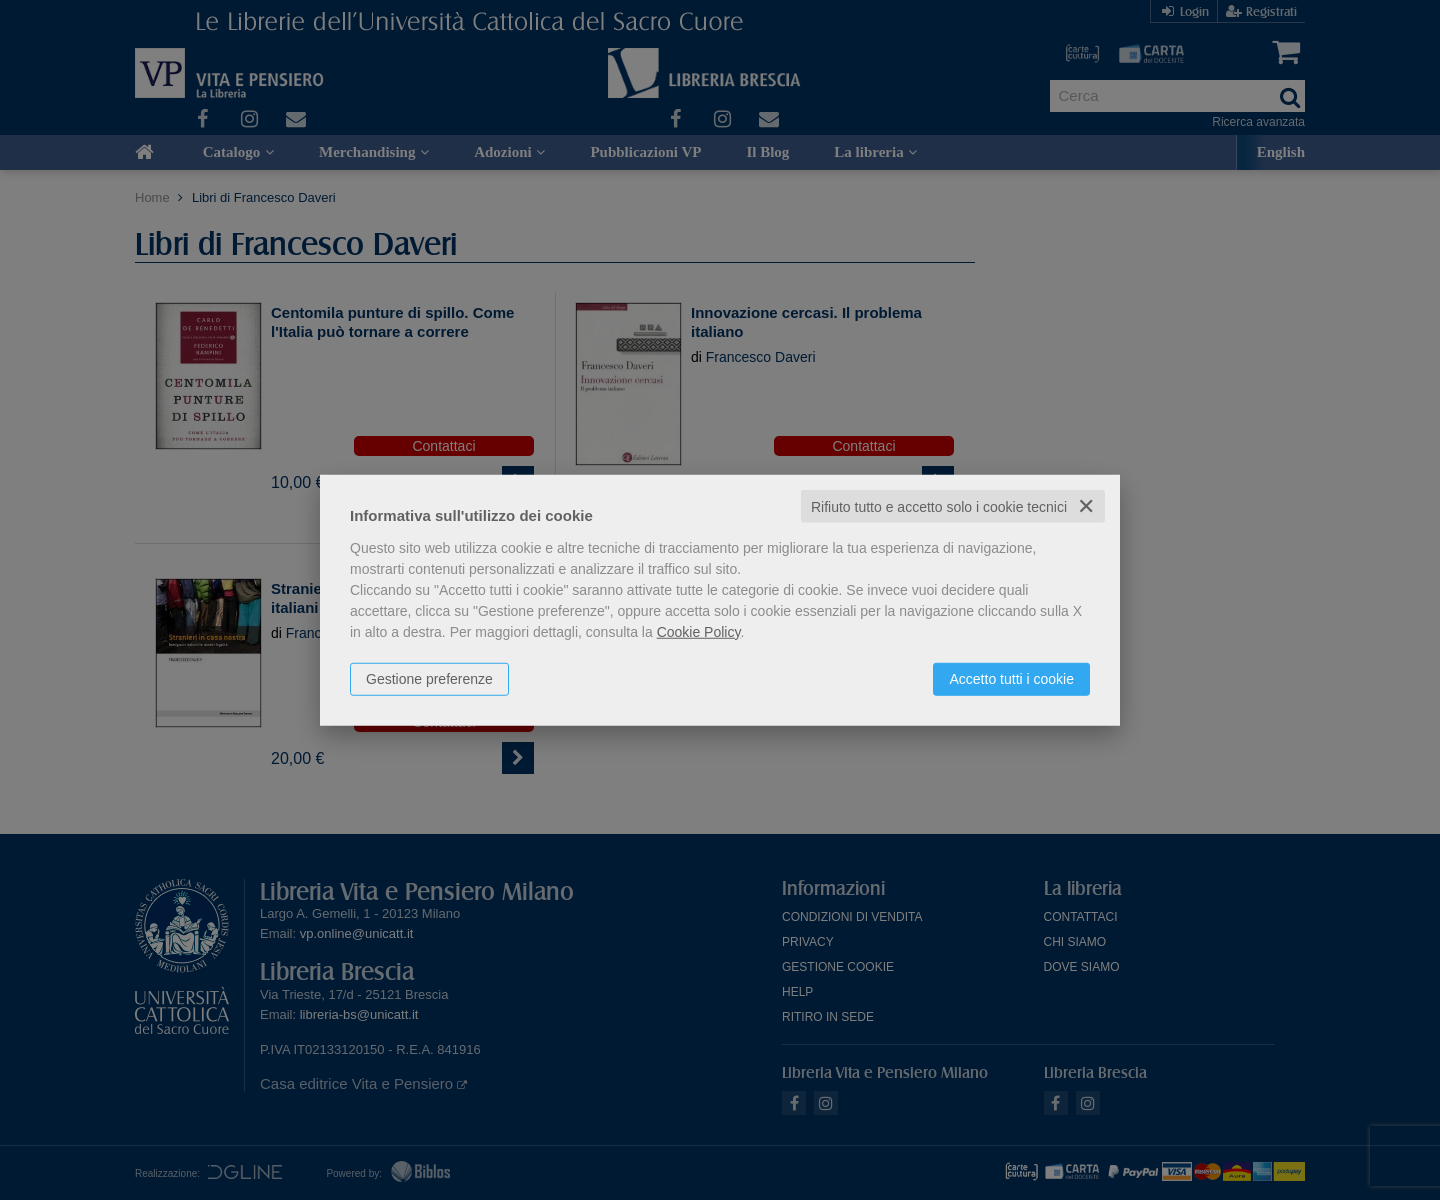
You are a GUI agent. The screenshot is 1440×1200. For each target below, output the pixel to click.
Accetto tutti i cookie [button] (1011, 678)
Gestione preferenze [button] (429, 678)
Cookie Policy (699, 631)
